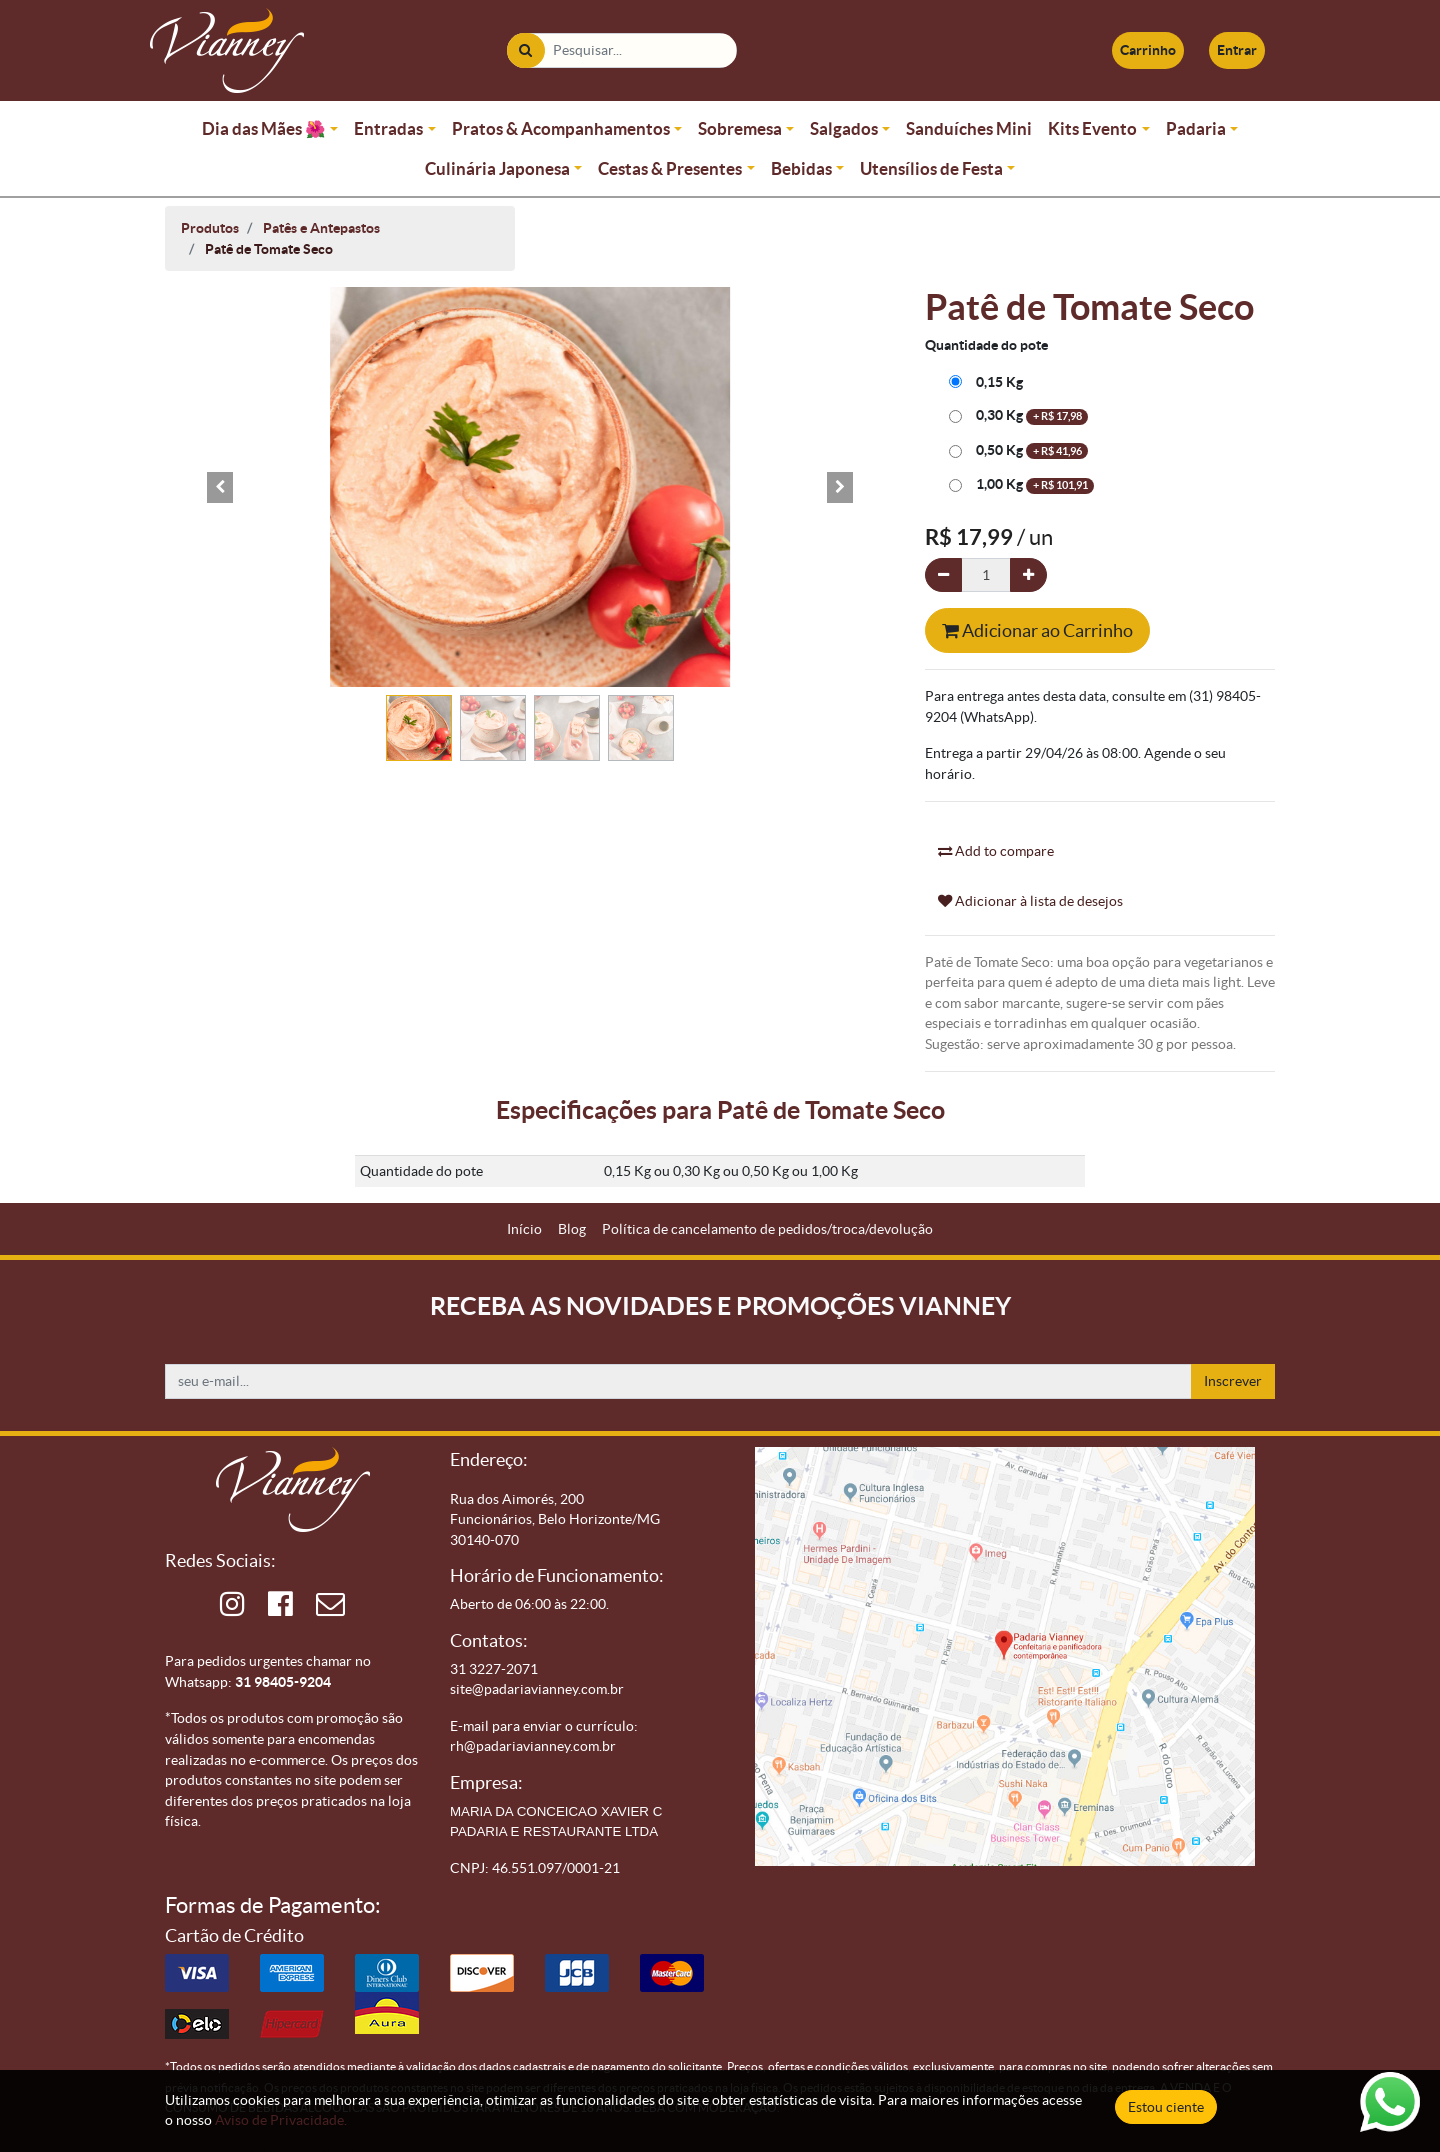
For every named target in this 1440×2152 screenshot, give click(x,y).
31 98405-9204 (283, 1682)
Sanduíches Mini (969, 128)
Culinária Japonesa (497, 168)
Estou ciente (1166, 2107)
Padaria (1196, 128)
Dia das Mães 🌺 (264, 128)
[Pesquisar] (525, 50)
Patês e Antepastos (321, 228)
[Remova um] (943, 575)
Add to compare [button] (996, 851)
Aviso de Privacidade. (281, 2120)
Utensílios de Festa (931, 168)
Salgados (844, 128)
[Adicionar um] (1028, 575)
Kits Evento (1092, 128)
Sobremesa (740, 128)
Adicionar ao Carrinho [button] (1037, 630)
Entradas (388, 128)
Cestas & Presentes (670, 168)
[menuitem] (524, 1229)
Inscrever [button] (1233, 1381)
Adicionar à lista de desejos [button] (1030, 901)
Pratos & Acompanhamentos (561, 128)
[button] (220, 487)
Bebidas (801, 168)
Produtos (210, 228)
